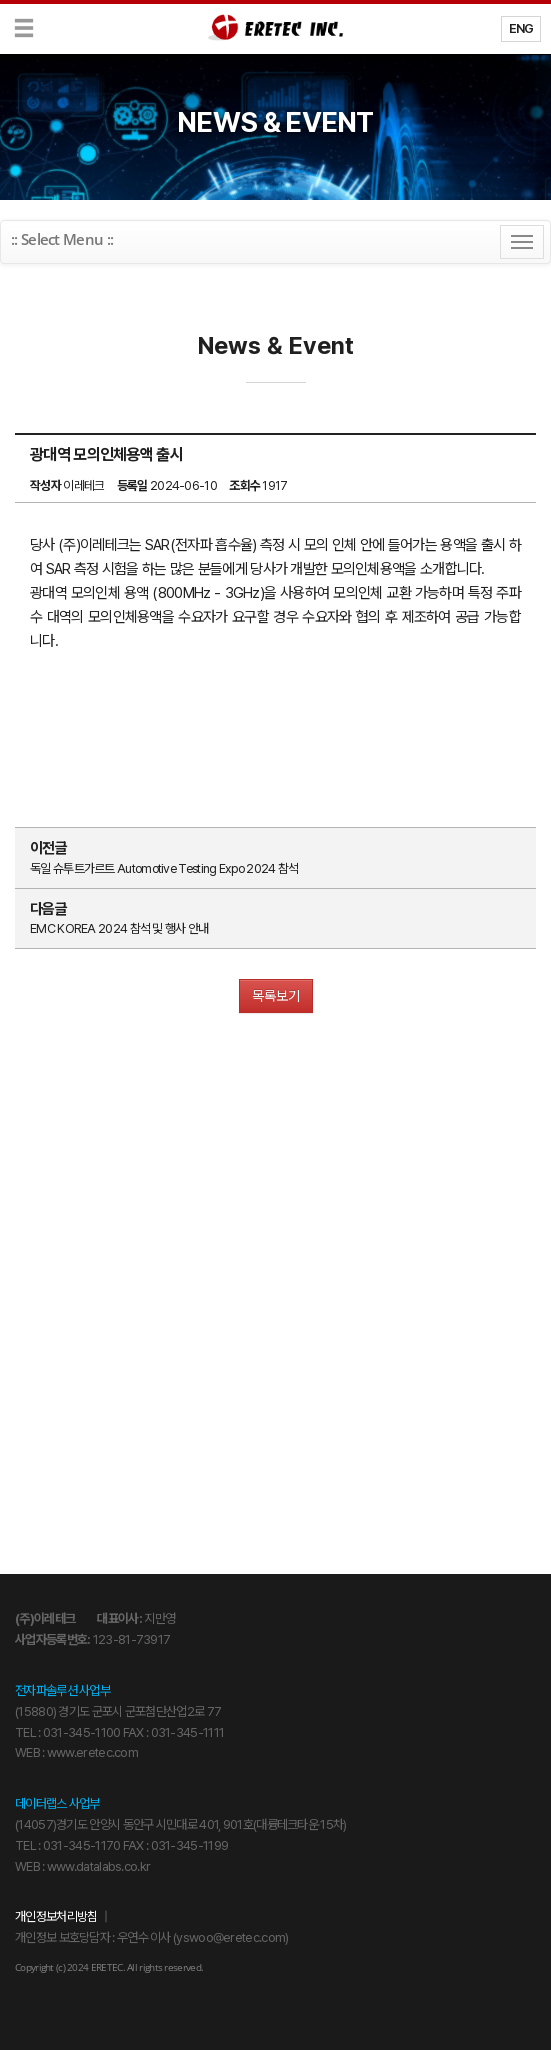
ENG (521, 28)
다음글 (48, 909)
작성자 (45, 485)
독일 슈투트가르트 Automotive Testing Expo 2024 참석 (164, 868)
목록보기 (276, 996)
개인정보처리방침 (56, 1916)
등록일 (132, 485)
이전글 (48, 848)
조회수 (244, 485)
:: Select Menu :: (62, 239)
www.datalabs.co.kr (98, 1866)
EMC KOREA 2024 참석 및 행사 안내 (119, 928)
